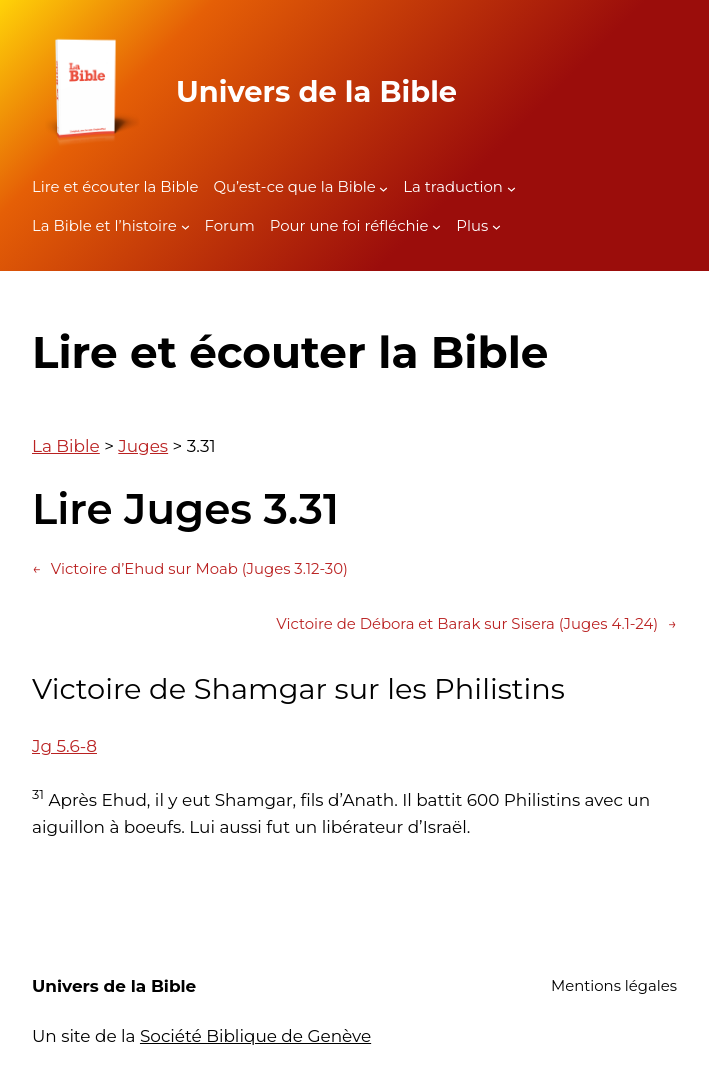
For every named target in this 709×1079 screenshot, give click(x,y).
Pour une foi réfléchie (349, 226)
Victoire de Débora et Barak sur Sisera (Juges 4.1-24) (476, 625)
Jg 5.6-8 (64, 746)
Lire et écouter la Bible (115, 187)
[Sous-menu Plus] (496, 226)
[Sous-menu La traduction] (511, 187)
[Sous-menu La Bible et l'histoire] (185, 226)
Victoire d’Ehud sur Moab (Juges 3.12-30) (190, 570)
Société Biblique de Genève (255, 1036)
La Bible (66, 446)
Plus (472, 226)
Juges (143, 446)
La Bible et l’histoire (104, 226)
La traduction (453, 187)
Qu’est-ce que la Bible (294, 187)
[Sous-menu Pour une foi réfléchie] (436, 226)
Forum (230, 226)
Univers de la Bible (316, 91)
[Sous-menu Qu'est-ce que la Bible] (383, 187)
